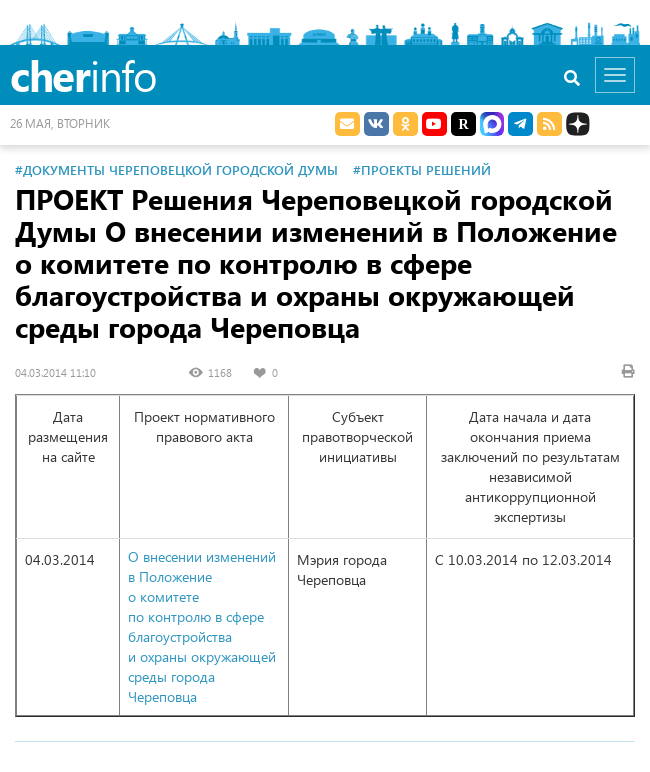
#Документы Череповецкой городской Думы (176, 169)
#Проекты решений (422, 169)
